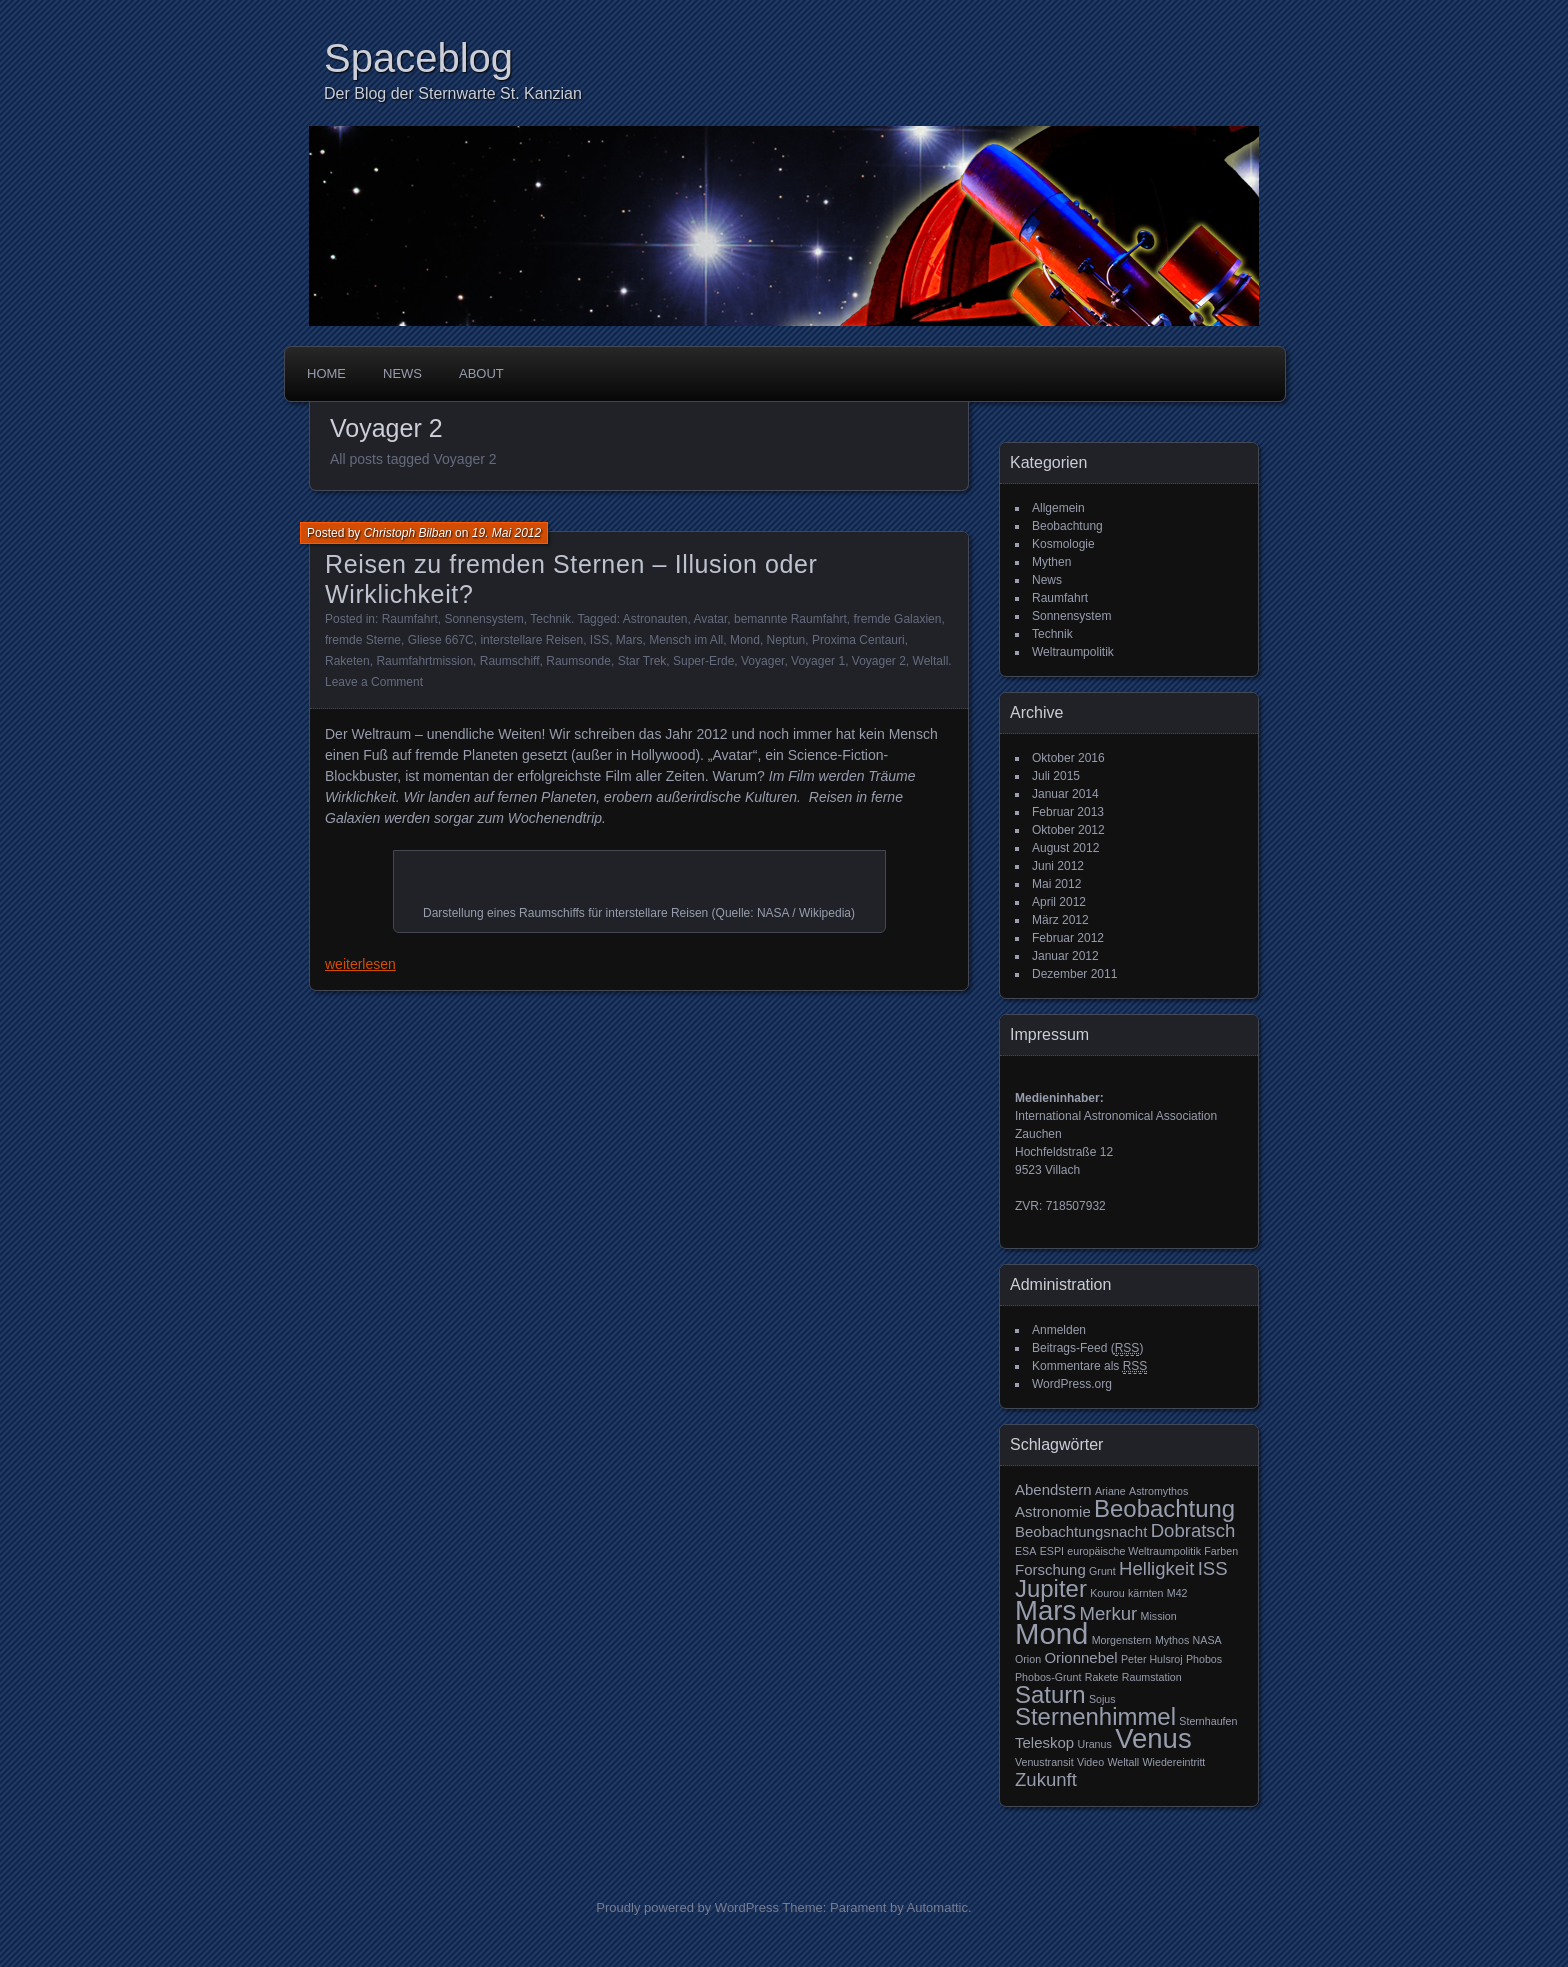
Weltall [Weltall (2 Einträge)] (1123, 1762)
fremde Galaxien (897, 619)
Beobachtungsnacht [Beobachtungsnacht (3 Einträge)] (1081, 1531)
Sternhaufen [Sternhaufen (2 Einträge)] (1208, 1721)
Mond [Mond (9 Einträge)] (1051, 1633)
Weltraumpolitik (1073, 652)
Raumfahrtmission (424, 661)
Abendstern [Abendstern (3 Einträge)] (1053, 1489)
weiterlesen (360, 964)
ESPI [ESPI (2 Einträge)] (1052, 1551)
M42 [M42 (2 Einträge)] (1177, 1593)
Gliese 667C (441, 640)
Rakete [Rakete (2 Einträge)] (1102, 1677)
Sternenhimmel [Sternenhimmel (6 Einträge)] (1095, 1716)
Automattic (937, 1907)
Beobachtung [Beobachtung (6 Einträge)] (1164, 1508)
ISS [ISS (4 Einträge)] (1213, 1568)
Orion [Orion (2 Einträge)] (1028, 1659)
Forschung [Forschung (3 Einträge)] (1050, 1569)
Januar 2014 (1065, 794)
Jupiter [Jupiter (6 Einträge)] (1051, 1588)
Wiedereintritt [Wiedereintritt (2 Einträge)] (1174, 1762)
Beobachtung (1067, 526)
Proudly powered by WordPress (687, 1907)
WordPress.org (1072, 1384)
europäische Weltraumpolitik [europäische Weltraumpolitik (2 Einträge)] (1134, 1551)
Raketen (347, 661)
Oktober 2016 (1068, 758)
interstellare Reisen (531, 640)
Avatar (711, 619)
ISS (599, 640)
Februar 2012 (1068, 938)
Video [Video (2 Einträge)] (1090, 1762)
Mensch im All (686, 640)
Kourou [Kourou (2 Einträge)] (1107, 1593)
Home (326, 373)
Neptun (786, 640)
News (402, 373)
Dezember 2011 (1074, 974)
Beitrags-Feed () (1087, 1348)
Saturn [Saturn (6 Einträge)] (1050, 1694)
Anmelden (1059, 1330)
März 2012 (1060, 920)
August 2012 (1065, 848)
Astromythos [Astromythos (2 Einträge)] (1158, 1491)
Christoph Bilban (408, 533)
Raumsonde (578, 661)
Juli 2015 (1056, 776)
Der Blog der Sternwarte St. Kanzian (453, 93)
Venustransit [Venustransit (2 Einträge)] (1044, 1762)
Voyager (762, 661)
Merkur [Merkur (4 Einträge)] (1109, 1613)
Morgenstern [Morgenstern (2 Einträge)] (1122, 1640)
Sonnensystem (483, 619)
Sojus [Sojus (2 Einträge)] (1102, 1699)
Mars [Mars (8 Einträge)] (1045, 1610)
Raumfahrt (410, 619)
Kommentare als (1089, 1366)
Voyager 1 (818, 661)
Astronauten (655, 619)
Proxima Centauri (858, 640)
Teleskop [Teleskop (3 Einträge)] (1044, 1742)
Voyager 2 (879, 661)
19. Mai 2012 (506, 533)
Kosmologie (1063, 544)
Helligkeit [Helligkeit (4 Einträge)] (1156, 1568)
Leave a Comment (374, 682)
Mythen (1051, 562)
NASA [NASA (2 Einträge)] (1207, 1640)
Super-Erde (703, 661)
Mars (629, 640)
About (481, 373)
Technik (550, 619)
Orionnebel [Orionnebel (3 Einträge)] (1080, 1657)
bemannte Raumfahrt (790, 619)
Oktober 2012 (1068, 830)
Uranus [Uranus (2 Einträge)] (1094, 1744)
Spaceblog (418, 58)
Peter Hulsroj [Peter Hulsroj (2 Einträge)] (1152, 1659)
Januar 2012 (1065, 956)
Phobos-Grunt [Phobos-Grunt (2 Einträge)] (1048, 1677)
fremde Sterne (363, 640)
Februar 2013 (1068, 812)
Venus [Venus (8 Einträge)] (1153, 1738)
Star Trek (642, 661)
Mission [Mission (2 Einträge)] (1159, 1616)
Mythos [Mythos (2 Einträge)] (1172, 1640)
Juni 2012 (1058, 866)
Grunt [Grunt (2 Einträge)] (1102, 1571)
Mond (745, 640)
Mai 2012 (1056, 884)
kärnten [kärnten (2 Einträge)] (1146, 1593)
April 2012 (1059, 902)
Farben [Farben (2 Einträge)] (1221, 1551)
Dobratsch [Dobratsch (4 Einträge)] (1193, 1530)
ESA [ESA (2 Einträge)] (1025, 1551)
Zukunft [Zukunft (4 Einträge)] (1046, 1779)
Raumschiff (510, 661)
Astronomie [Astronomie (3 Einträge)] (1053, 1511)
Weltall (931, 661)
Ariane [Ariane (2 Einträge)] (1110, 1491)
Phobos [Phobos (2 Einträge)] (1204, 1659)
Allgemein (1058, 508)
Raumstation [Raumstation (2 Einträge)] (1152, 1677)
